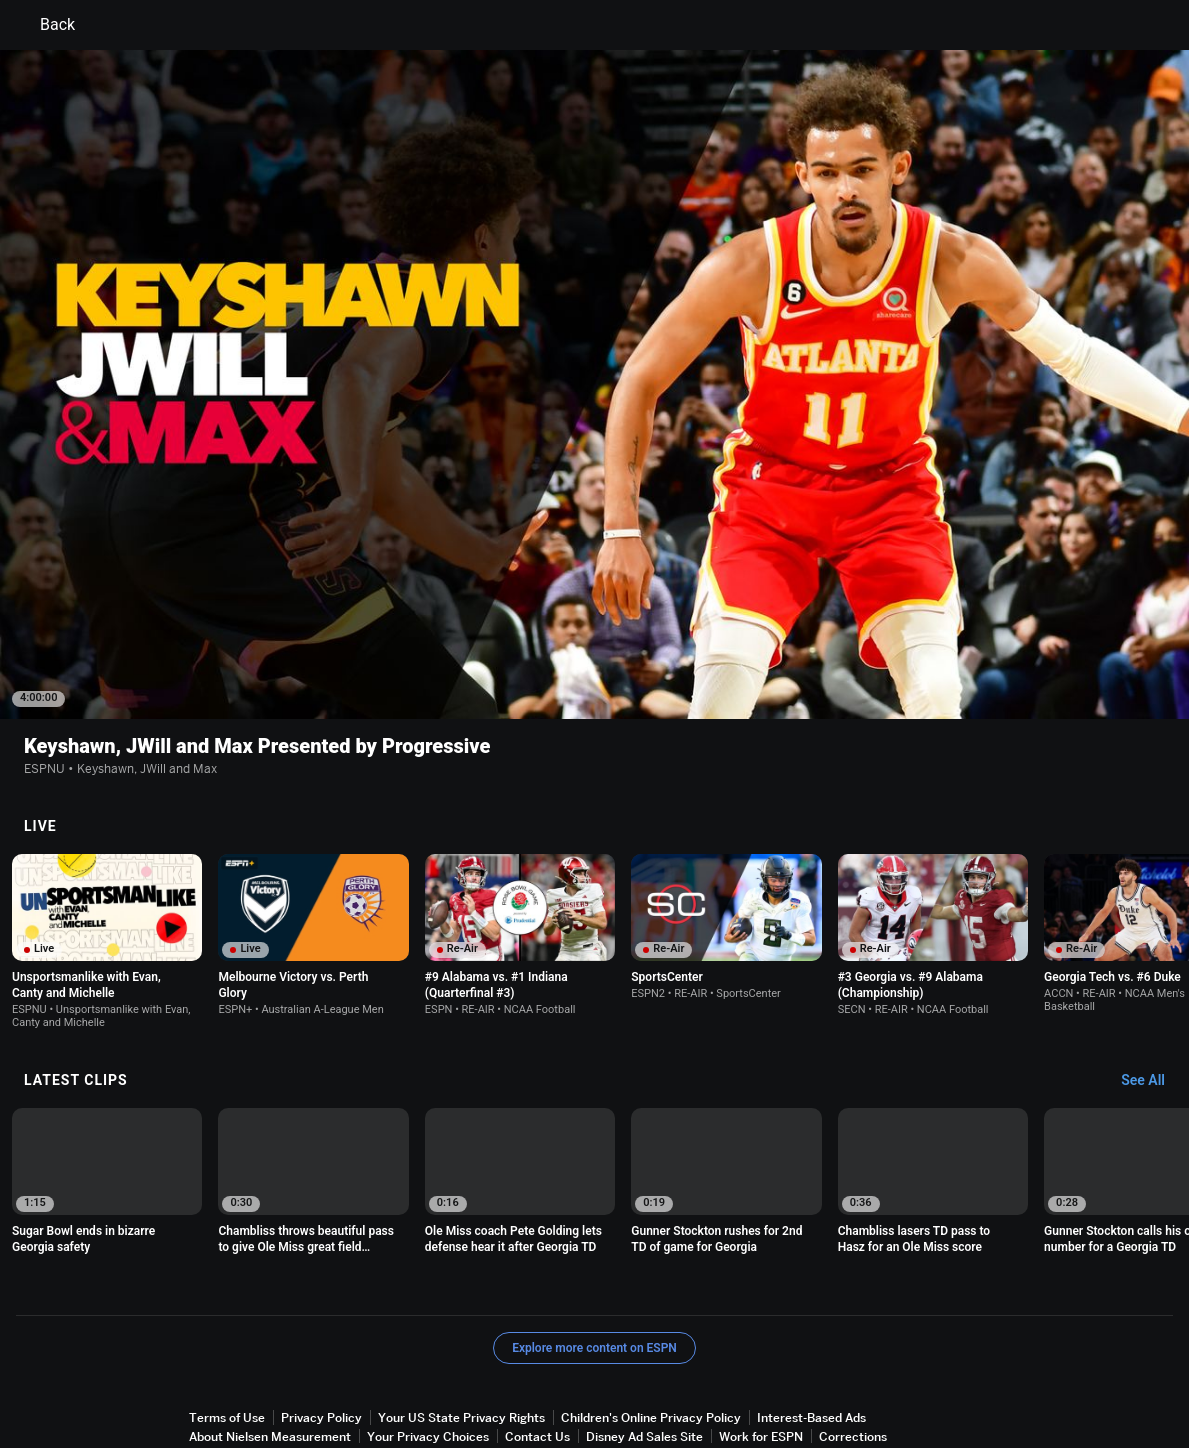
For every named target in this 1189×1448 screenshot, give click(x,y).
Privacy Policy (321, 1338)
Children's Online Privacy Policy (651, 1338)
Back (45, 25)
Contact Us (537, 1357)
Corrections (853, 1357)
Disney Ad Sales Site (644, 1357)
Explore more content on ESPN (594, 1269)
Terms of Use (227, 1338)
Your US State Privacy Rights (461, 1338)
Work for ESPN (761, 1357)
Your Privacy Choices (428, 1357)
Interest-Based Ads (811, 1338)
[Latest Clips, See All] (1152, 1002)
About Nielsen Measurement (270, 1357)
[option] (107, 862)
